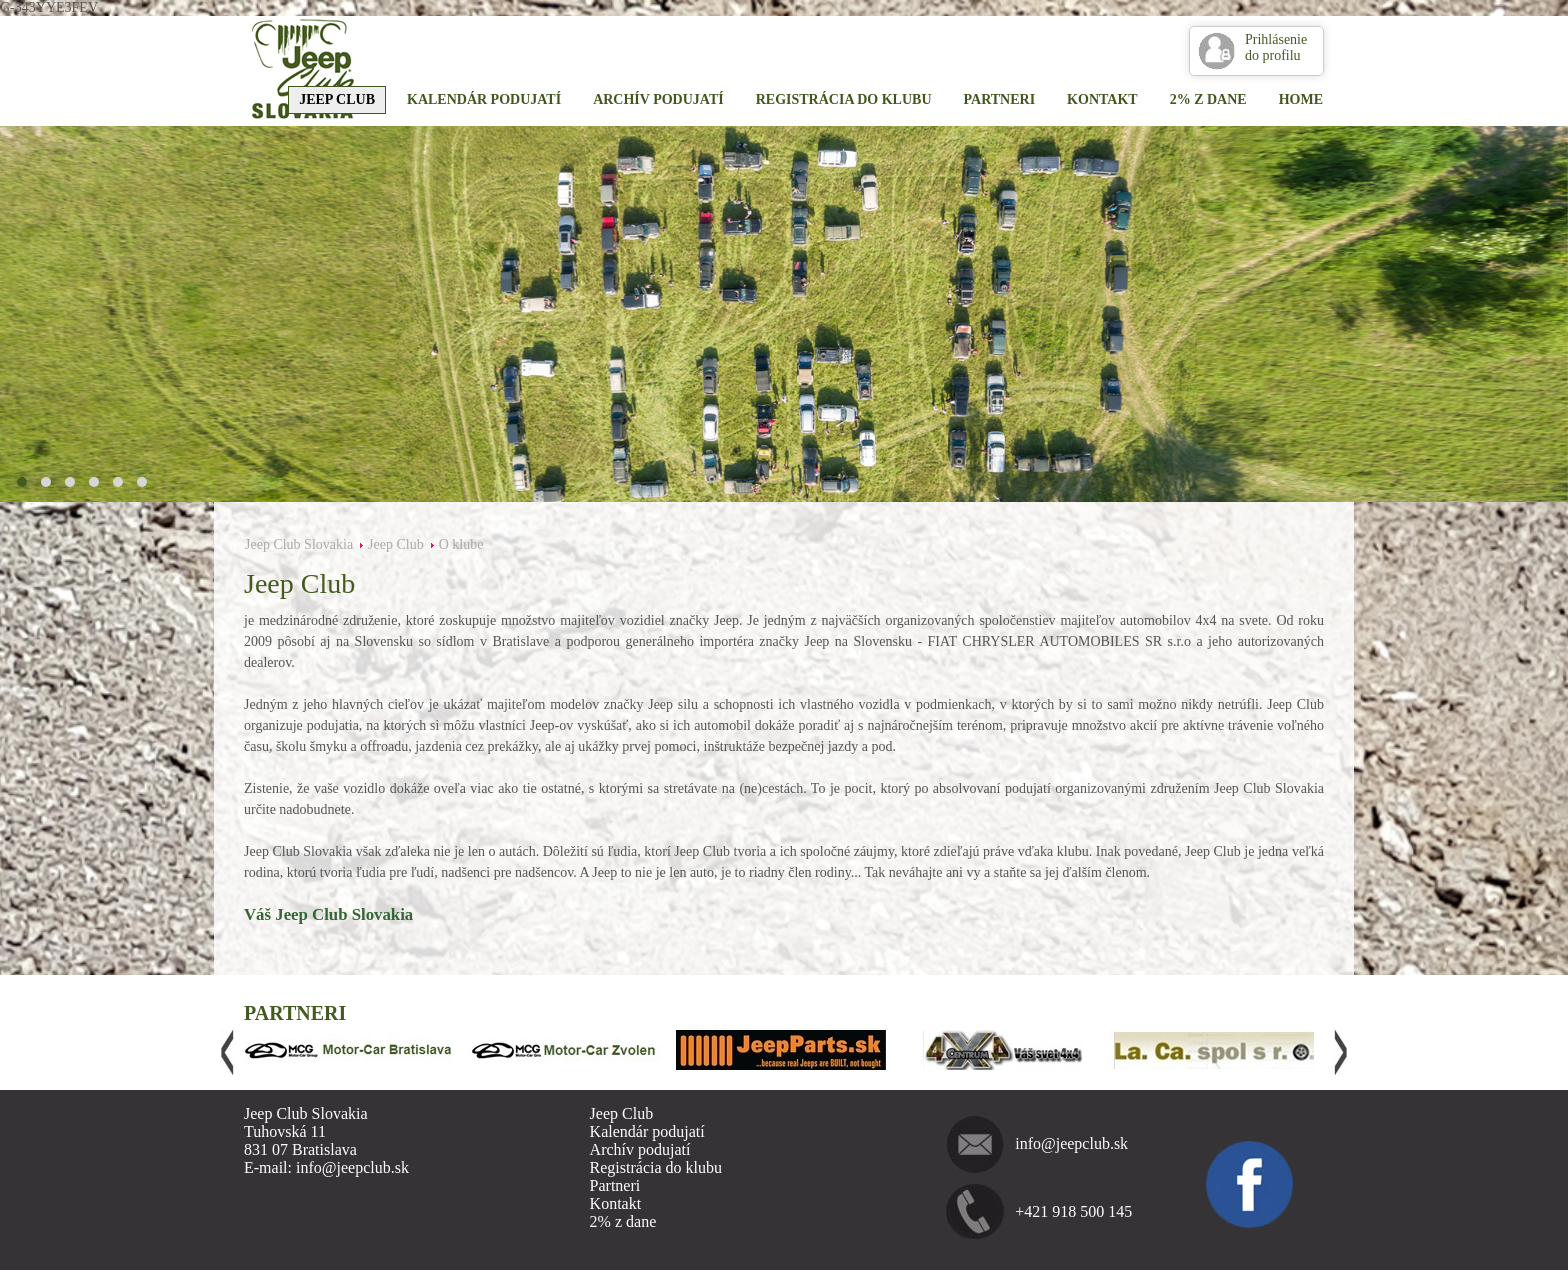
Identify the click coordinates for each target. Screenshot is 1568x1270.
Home (1301, 99)
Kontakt (1102, 99)
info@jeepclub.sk (1071, 1143)
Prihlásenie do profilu (1276, 47)
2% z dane (1208, 99)
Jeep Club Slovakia (299, 544)
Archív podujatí (658, 99)
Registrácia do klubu (844, 99)
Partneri (1000, 99)
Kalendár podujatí (484, 99)
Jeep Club (337, 99)
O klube (461, 544)
